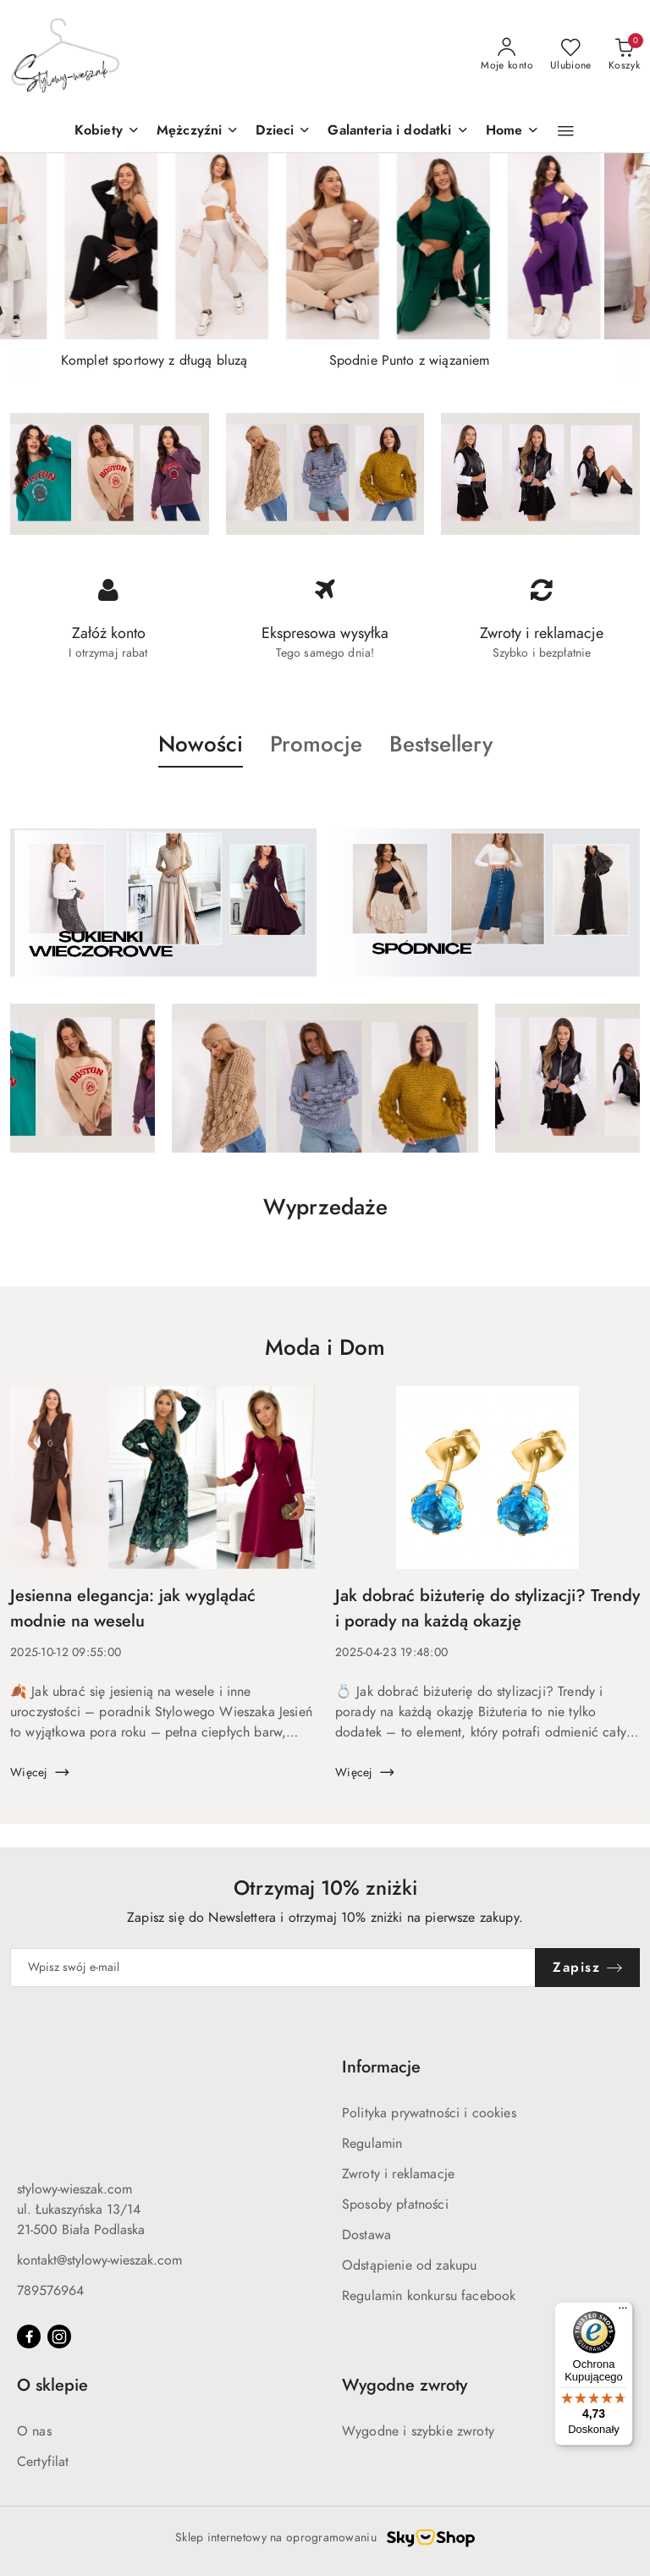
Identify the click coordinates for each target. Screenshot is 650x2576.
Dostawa (366, 2235)
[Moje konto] (507, 55)
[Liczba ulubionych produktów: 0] (571, 55)
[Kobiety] (107, 131)
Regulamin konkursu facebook (428, 2296)
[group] (325, 246)
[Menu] (623, 2312)
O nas (34, 2431)
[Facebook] (29, 2336)
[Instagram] (59, 2336)
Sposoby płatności (395, 2204)
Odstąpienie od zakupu (409, 2265)
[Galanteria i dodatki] (398, 131)
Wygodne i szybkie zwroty (418, 2431)
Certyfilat (43, 2461)
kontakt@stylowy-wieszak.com (99, 2260)
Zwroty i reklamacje (398, 2174)
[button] (283, 131)
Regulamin (372, 2143)
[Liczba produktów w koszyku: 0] (624, 55)
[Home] (513, 131)
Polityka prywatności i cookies (429, 2113)
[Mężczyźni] (198, 131)
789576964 (50, 2291)
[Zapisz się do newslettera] (273, 1967)
